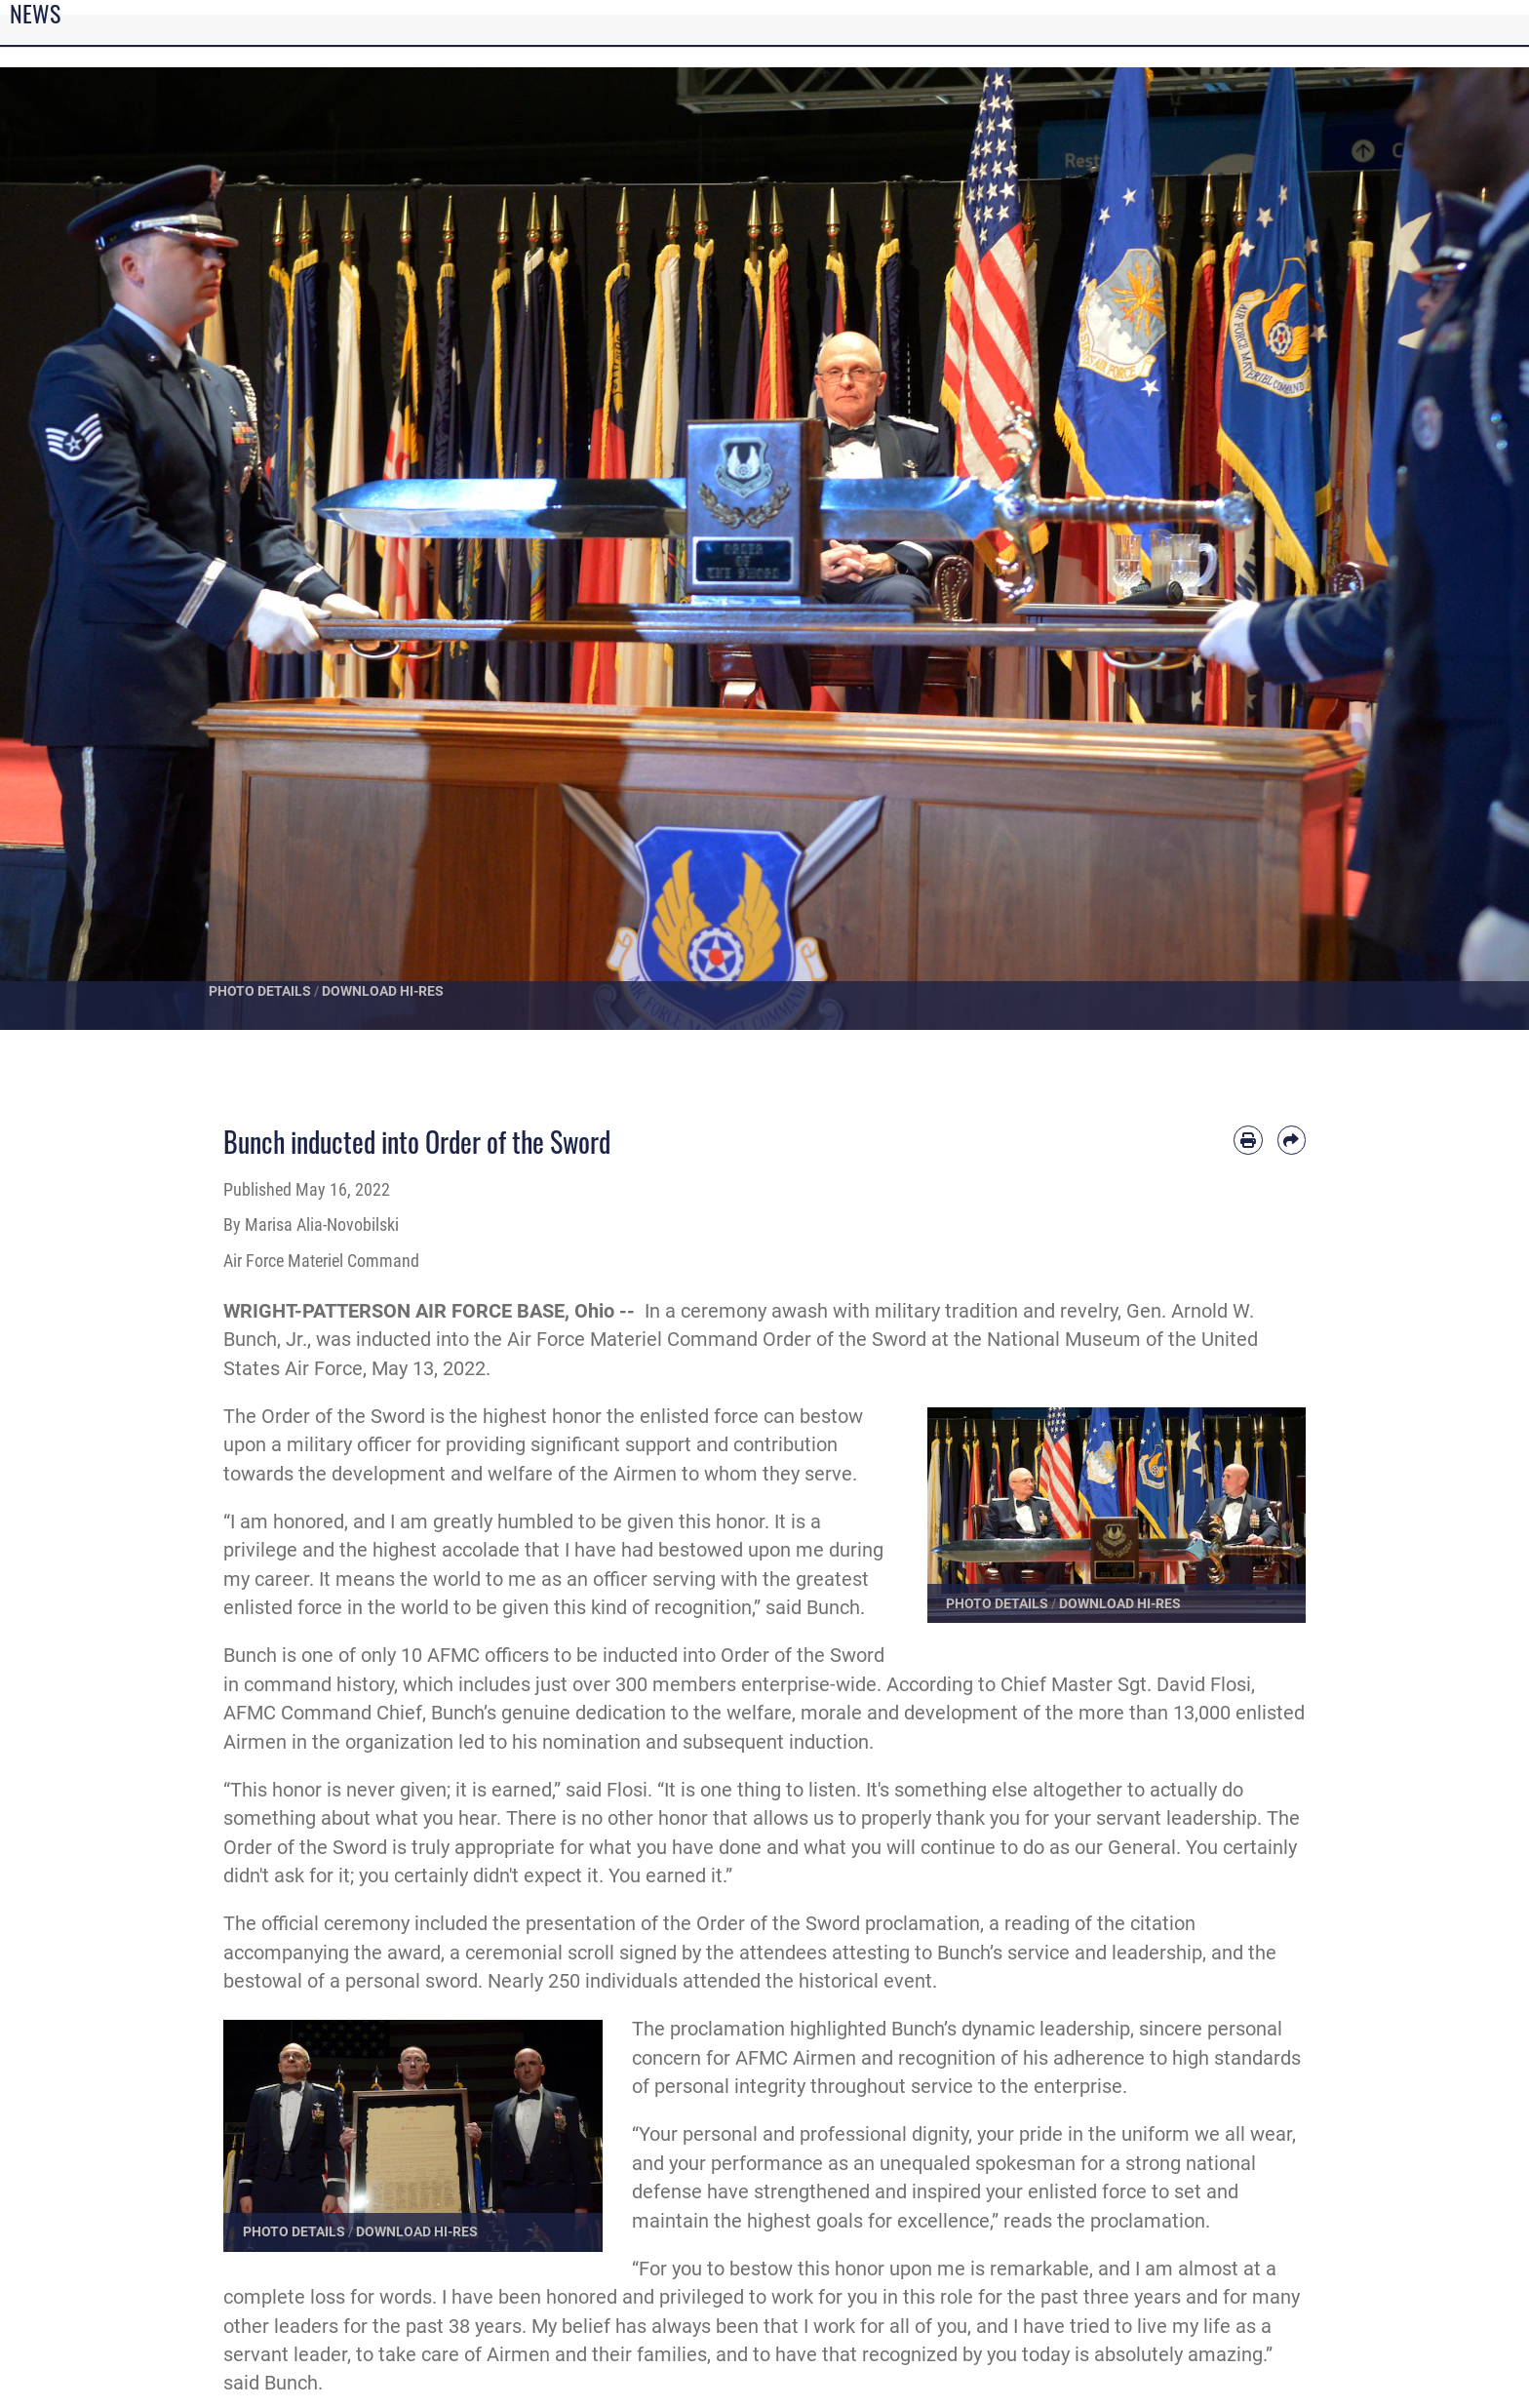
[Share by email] (1291, 1139)
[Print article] (1248, 1139)
